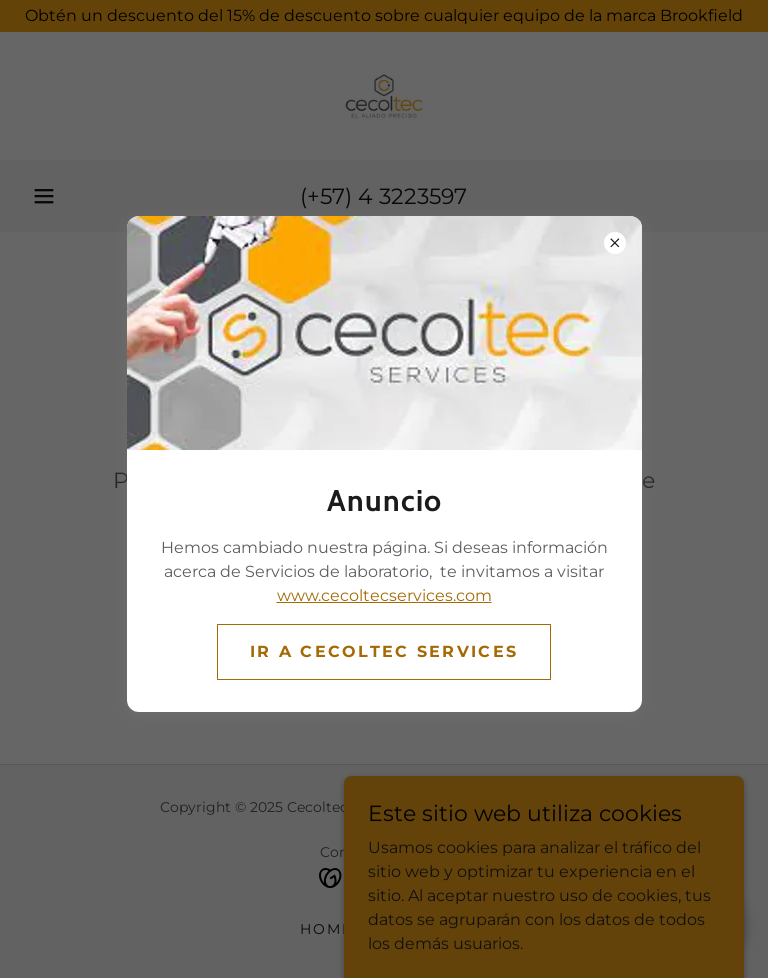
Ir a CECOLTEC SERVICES (384, 651)
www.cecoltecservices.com (384, 595)
